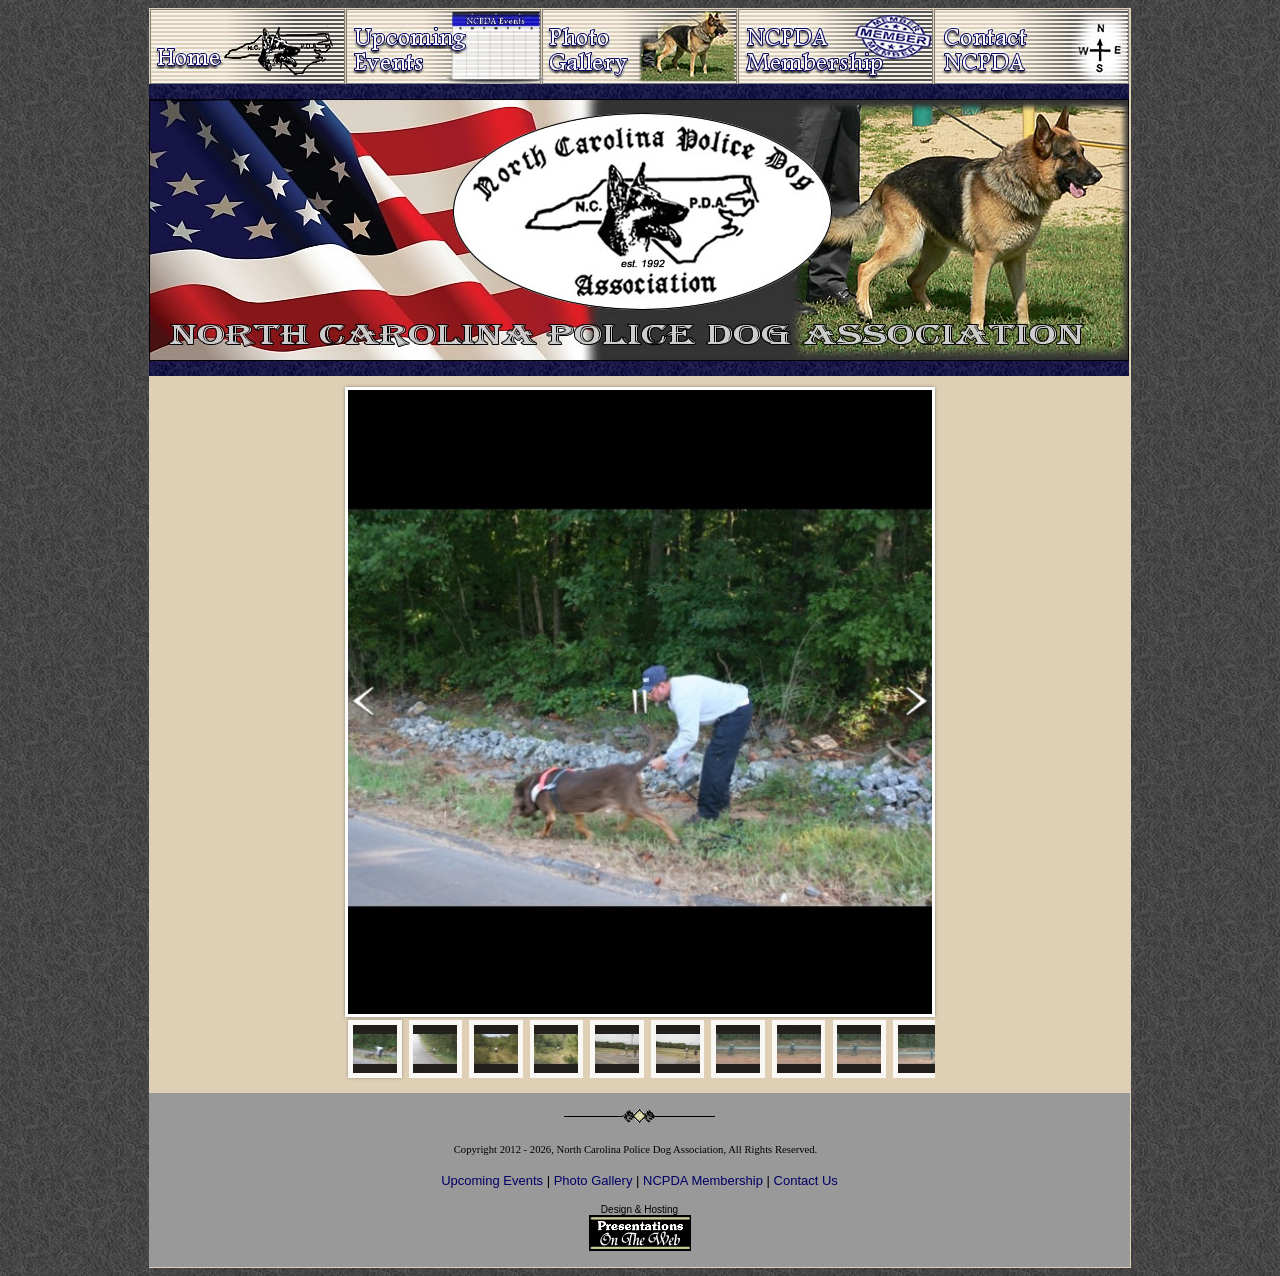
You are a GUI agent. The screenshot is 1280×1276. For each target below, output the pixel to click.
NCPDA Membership (705, 1180)
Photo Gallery (593, 1180)
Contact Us (806, 1180)
